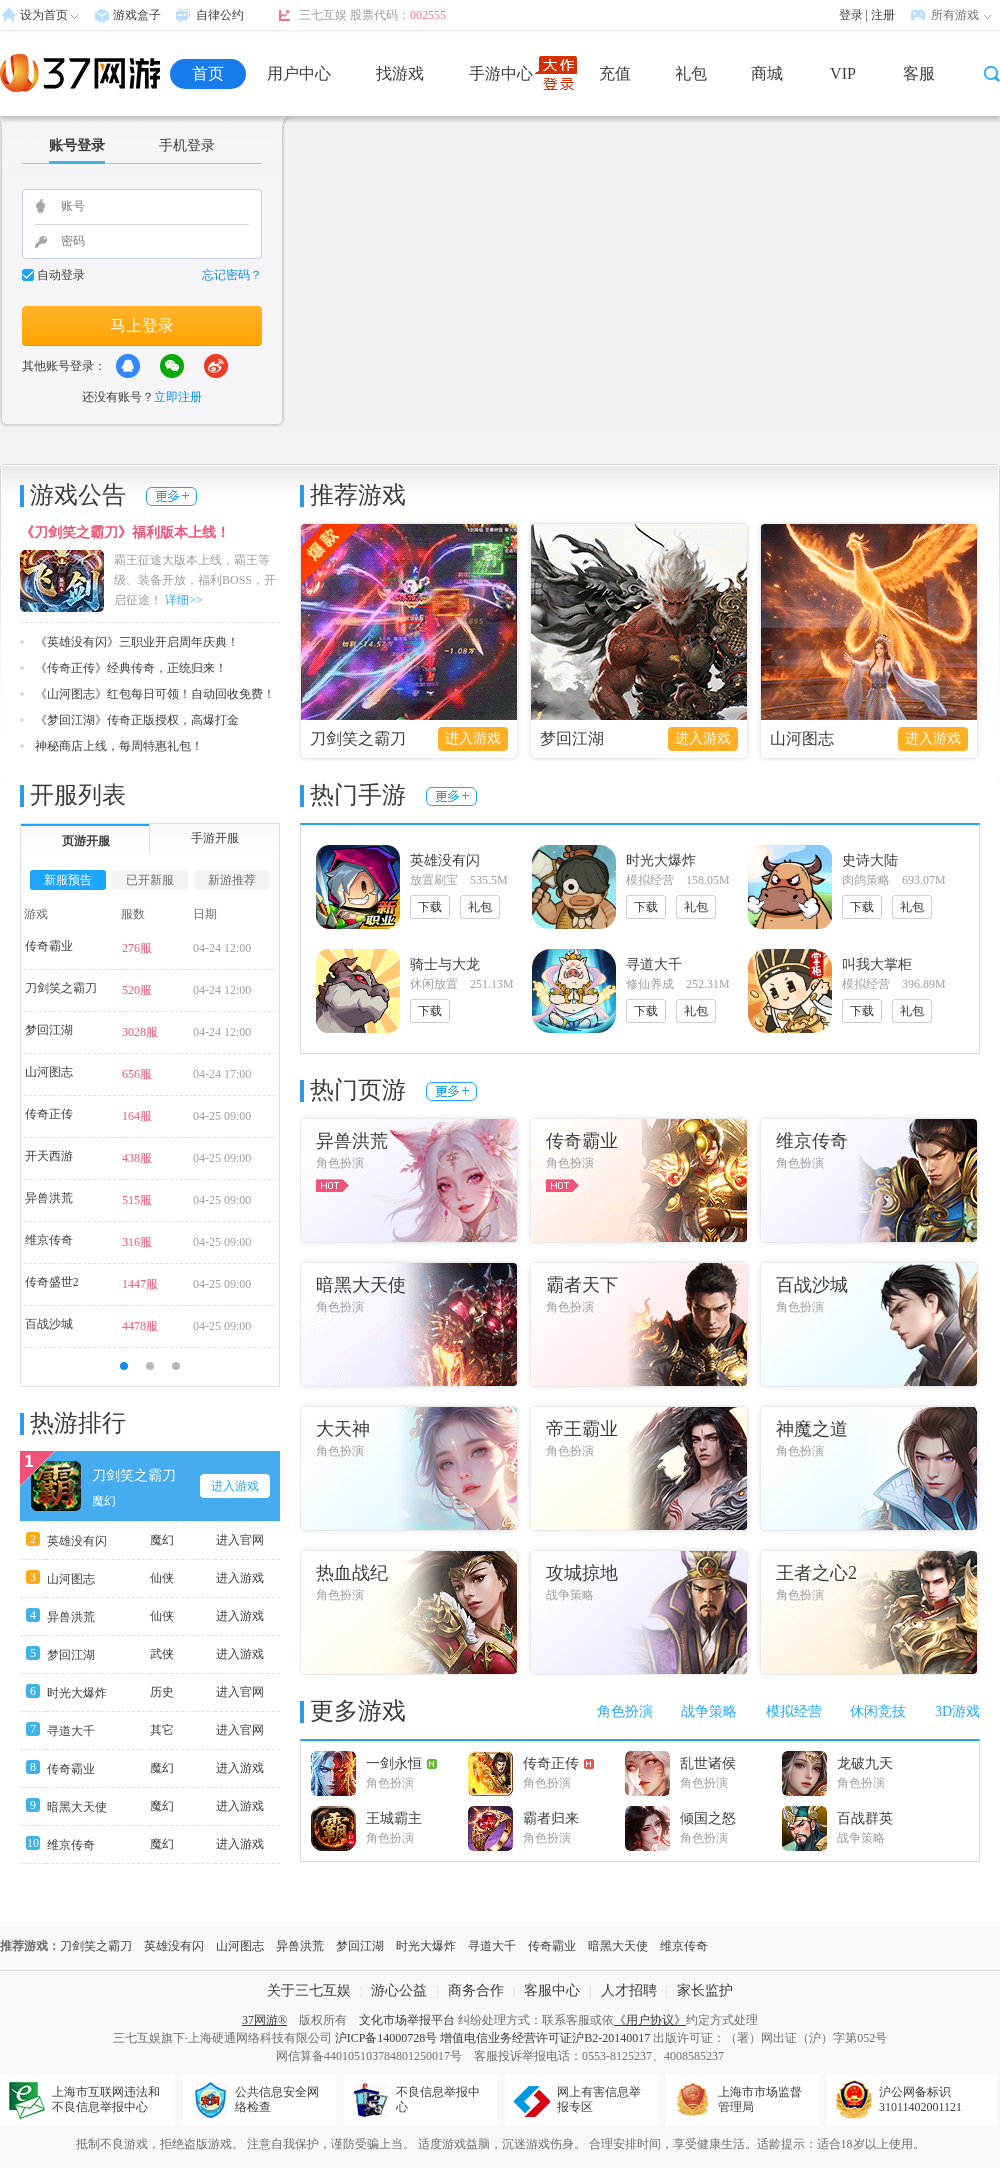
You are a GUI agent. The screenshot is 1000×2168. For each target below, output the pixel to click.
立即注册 (178, 397)
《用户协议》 (650, 2020)
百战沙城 (49, 1324)
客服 (919, 73)
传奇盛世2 (52, 1282)
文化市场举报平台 (407, 2020)
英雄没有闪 (77, 1541)
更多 (171, 496)
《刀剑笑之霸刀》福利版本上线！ (125, 532)
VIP (843, 73)
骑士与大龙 (445, 964)
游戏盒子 (137, 15)
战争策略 (709, 1711)
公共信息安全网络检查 (277, 2099)
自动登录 (61, 275)
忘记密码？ (232, 275)
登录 (851, 15)
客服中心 (552, 1990)
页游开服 (86, 841)
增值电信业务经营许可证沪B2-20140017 (545, 2038)
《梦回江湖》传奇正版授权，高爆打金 (137, 720)
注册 (883, 15)
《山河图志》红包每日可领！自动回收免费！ (155, 694)
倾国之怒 (708, 1818)
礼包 (691, 73)
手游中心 (501, 73)
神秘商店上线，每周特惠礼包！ (119, 746)
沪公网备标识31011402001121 (920, 2099)
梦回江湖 (572, 738)
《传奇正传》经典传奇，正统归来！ (131, 668)
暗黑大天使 (77, 1807)
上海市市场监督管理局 (760, 2099)
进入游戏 (473, 738)
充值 (615, 73)
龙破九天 (865, 1763)
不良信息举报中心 (438, 2099)
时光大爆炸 (77, 1693)
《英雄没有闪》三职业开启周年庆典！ (137, 642)
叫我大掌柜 (877, 964)
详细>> (184, 600)
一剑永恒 (401, 1763)
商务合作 (476, 1990)
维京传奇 (49, 1240)
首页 (208, 73)
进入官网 (240, 1540)
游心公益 (399, 1990)
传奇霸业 (49, 946)
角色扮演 (625, 1711)
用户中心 (299, 73)
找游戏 (400, 73)
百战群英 (865, 1818)
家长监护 (705, 1990)
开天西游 (49, 1156)
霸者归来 (551, 1818)
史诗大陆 (870, 860)
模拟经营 (794, 1711)
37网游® (264, 2020)
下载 (430, 907)
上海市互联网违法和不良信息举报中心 (106, 2099)
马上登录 (142, 325)
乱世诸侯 (708, 1763)
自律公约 (220, 15)
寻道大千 (71, 1731)
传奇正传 (49, 1114)
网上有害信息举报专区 (599, 2099)
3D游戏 (957, 1711)
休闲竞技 (878, 1711)
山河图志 (802, 738)
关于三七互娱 (309, 1990)
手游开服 (215, 838)
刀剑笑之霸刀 (358, 738)
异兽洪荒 (49, 1198)
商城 (767, 73)
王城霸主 (394, 1818)
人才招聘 (629, 1990)
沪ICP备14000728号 (386, 2038)
